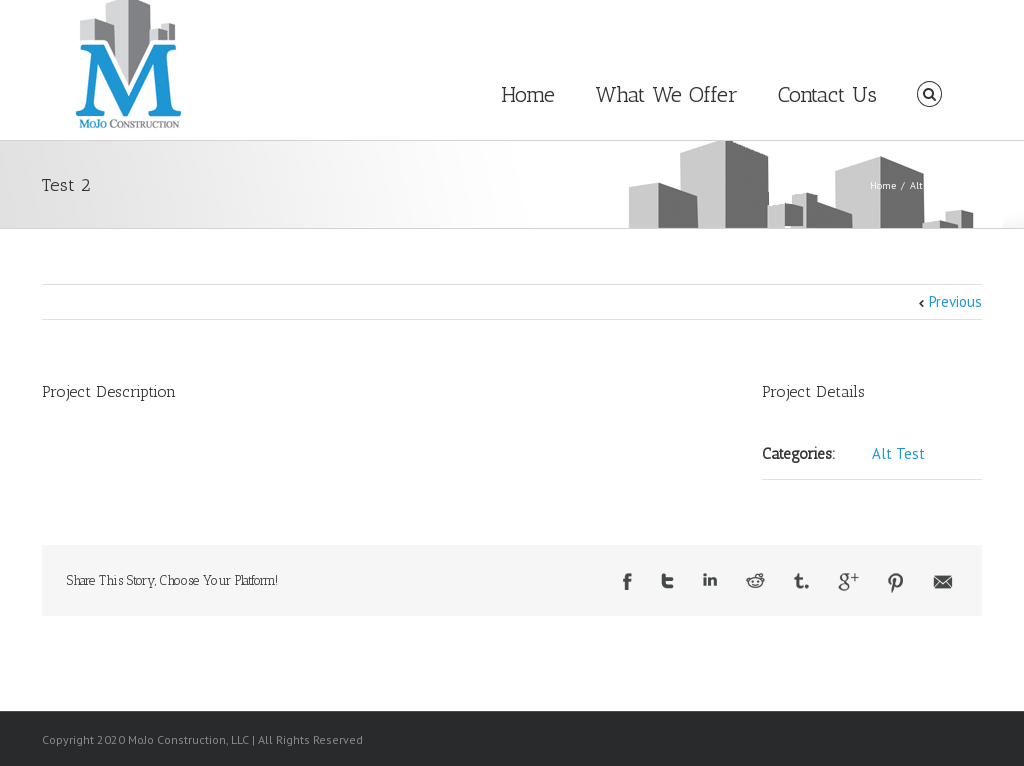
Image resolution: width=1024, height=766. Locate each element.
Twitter (667, 581)
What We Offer (666, 94)
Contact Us (827, 94)
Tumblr (801, 581)
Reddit (755, 580)
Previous (955, 301)
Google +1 (848, 582)
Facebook (627, 581)
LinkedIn (710, 579)
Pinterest (896, 583)
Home (528, 94)
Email (943, 582)
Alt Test (926, 185)
